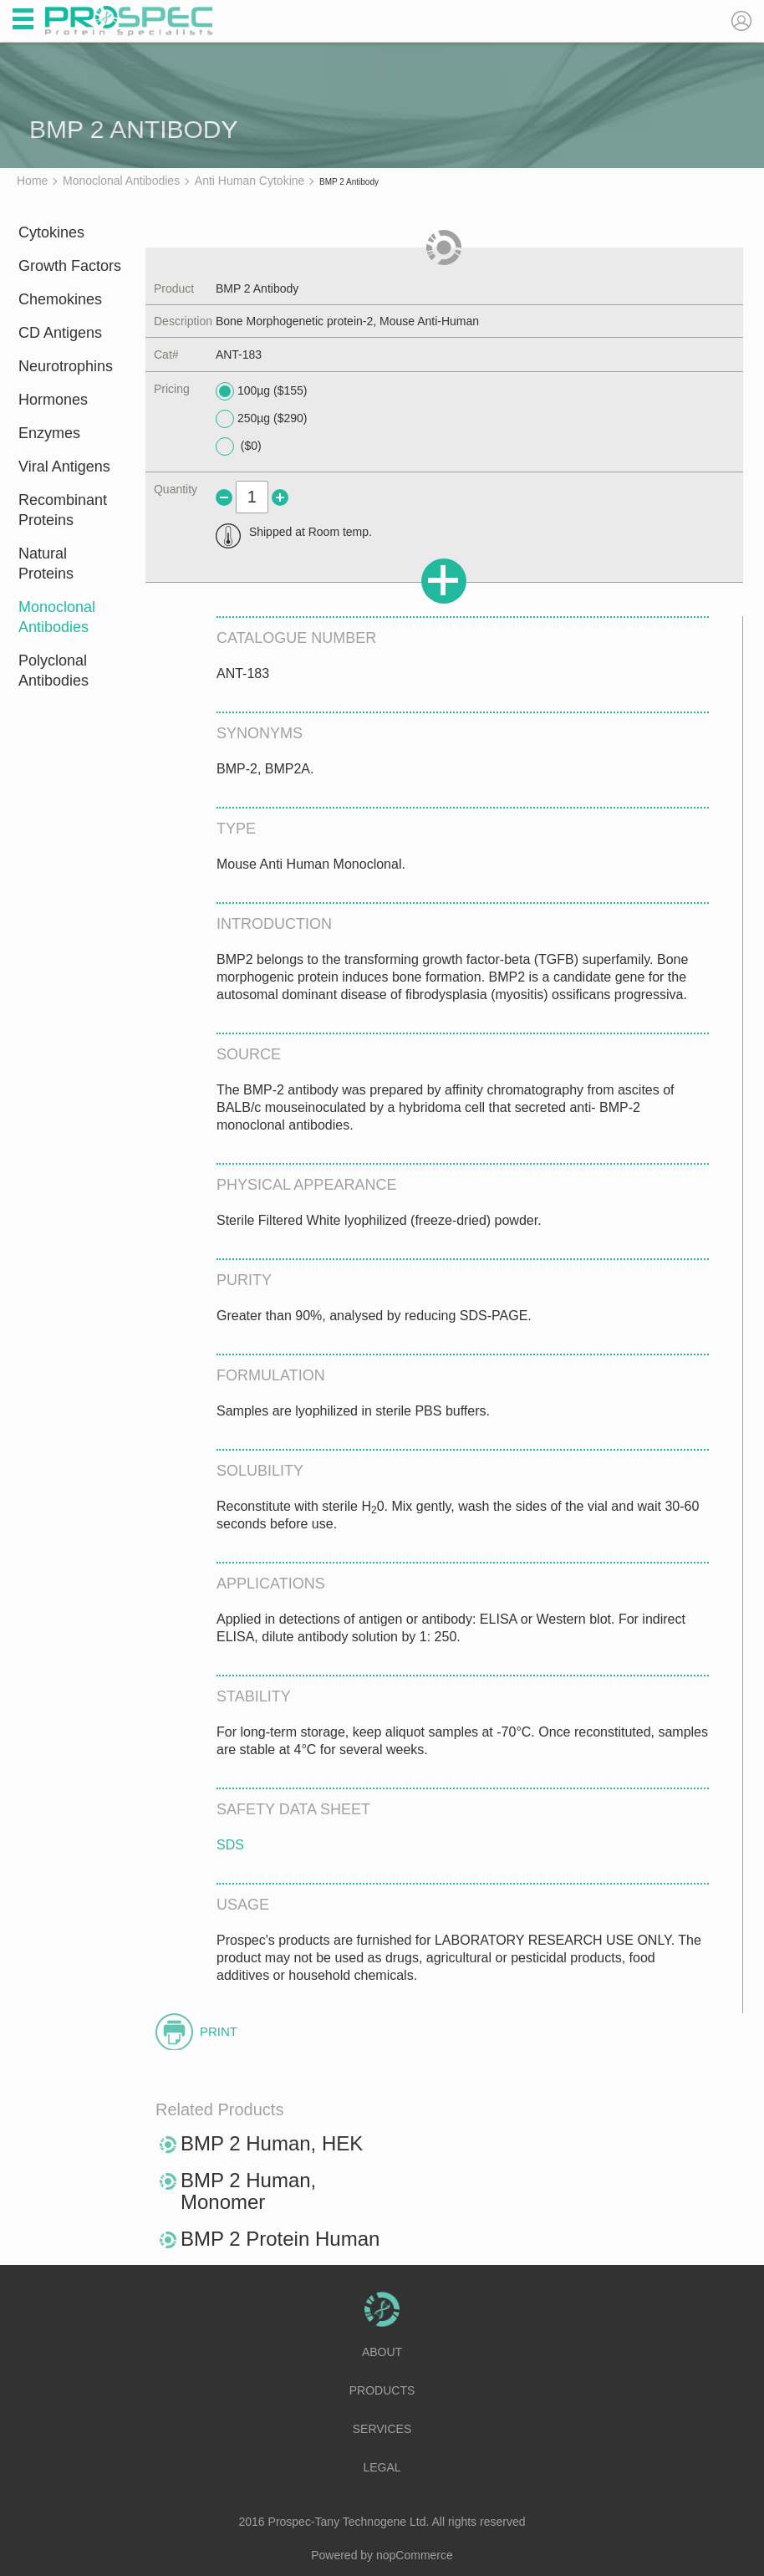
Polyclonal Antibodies (53, 670)
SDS (230, 1845)
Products (382, 2390)
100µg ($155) (262, 391)
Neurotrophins (65, 366)
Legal (381, 2467)
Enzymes (49, 433)
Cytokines (51, 232)
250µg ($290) (262, 419)
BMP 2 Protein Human (280, 2238)
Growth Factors (69, 266)
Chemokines (60, 299)
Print (218, 2031)
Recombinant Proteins (62, 510)
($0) (239, 446)
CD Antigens (60, 332)
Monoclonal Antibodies (56, 617)
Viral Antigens (64, 466)
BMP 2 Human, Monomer (248, 2191)
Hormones (53, 399)
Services (382, 2429)
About (382, 2352)
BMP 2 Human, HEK (272, 2143)
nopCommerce (414, 2555)
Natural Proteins (46, 563)
